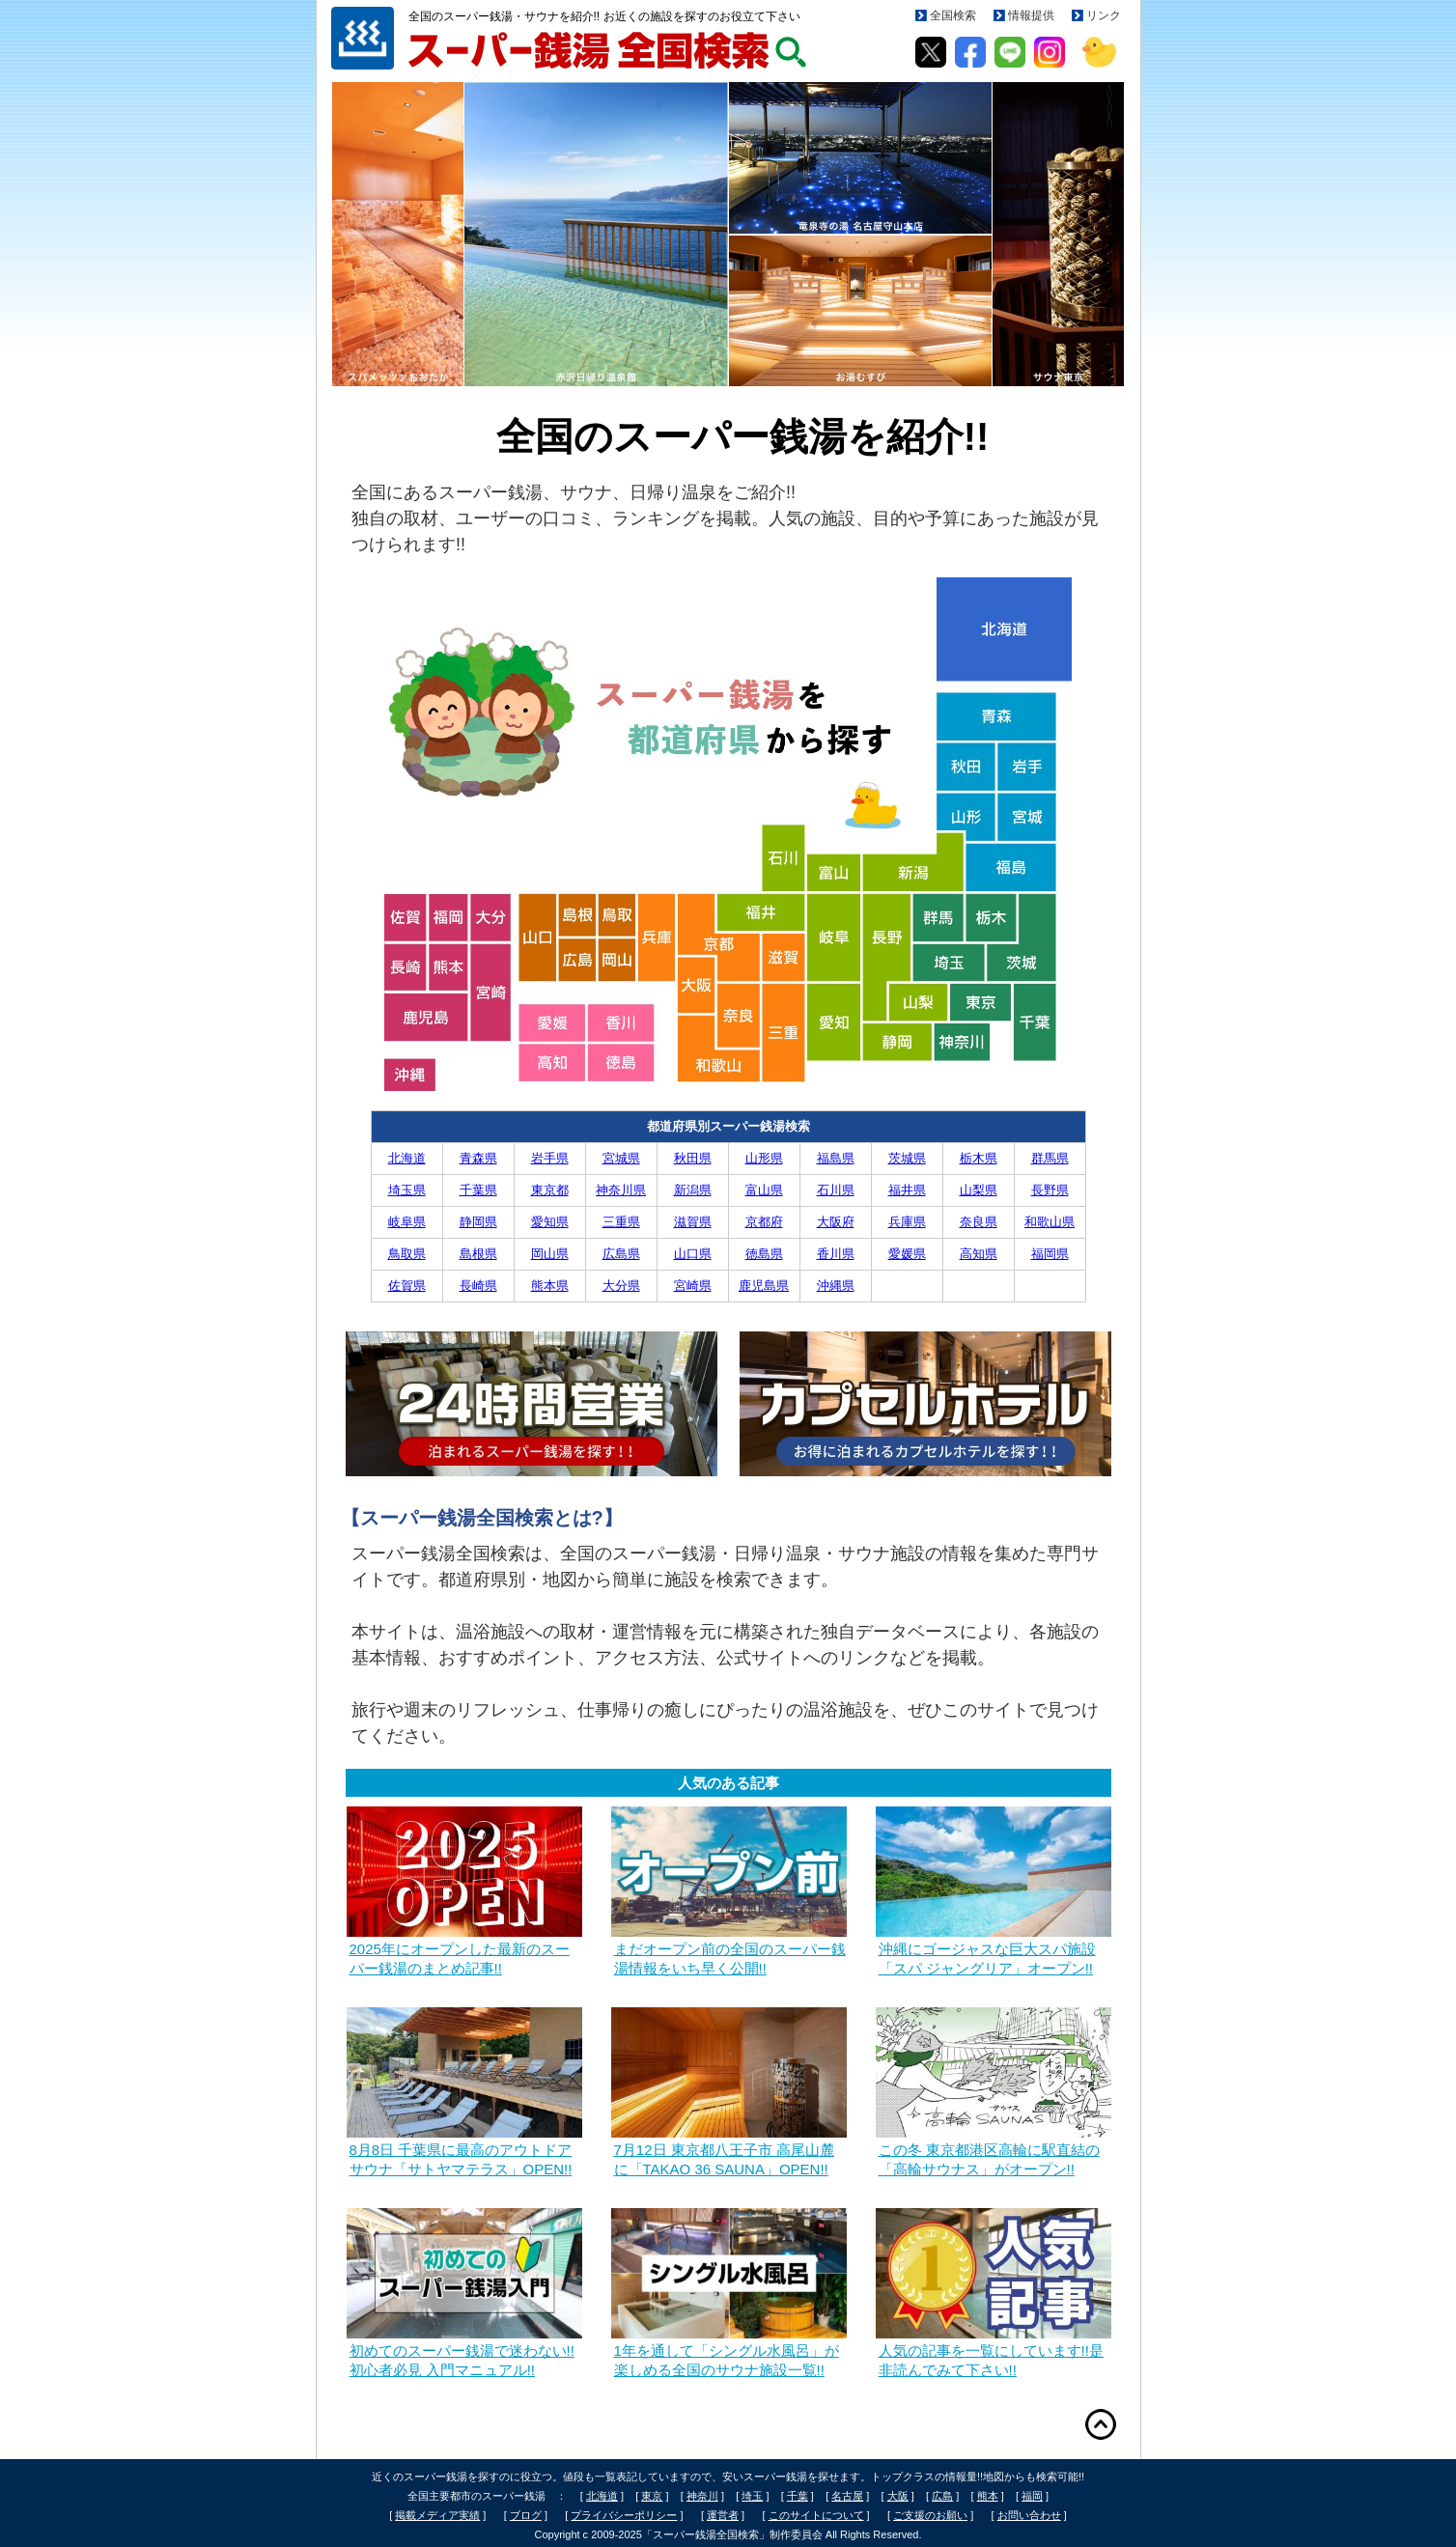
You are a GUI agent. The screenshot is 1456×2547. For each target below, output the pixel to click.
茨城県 (907, 1158)
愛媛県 (907, 1253)
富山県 (764, 1190)
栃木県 (978, 1158)
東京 (651, 2496)
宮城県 (621, 1158)
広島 (942, 2496)
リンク (1103, 15)
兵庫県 (907, 1222)
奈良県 (978, 1222)
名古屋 (847, 2496)
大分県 (621, 1285)
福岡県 (1050, 1253)
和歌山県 (1049, 1222)
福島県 (835, 1158)
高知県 (978, 1253)
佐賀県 (407, 1285)
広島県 (621, 1253)
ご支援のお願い (930, 2515)
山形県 (764, 1158)
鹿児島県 (764, 1285)
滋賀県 (693, 1222)
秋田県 (693, 1158)
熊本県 (550, 1285)
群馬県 (1050, 1158)
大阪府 (835, 1222)
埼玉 (752, 2496)
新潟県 (693, 1190)
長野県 (1050, 1190)
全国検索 (953, 15)
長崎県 (478, 1285)
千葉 (797, 2496)
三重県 (621, 1222)
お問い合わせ (1029, 2515)
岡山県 (550, 1253)
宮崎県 (693, 1285)
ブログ (526, 2515)
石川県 (835, 1190)
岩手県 (550, 1158)
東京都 (550, 1190)
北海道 (407, 1158)
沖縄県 (835, 1285)
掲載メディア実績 (437, 2515)
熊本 (987, 2496)
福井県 (907, 1190)
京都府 (764, 1222)
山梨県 (978, 1190)
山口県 (693, 1253)
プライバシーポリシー (624, 2515)
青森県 (478, 1158)
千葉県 (478, 1190)
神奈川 (702, 2496)
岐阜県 (407, 1222)
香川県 (835, 1253)
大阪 (898, 2496)
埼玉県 (407, 1190)
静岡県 (478, 1222)
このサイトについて (816, 2515)
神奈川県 (621, 1190)
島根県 (478, 1253)
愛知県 (550, 1222)
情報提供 (1031, 15)
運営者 (723, 2515)
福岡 (1032, 2496)
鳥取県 (407, 1253)
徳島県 (764, 1253)
